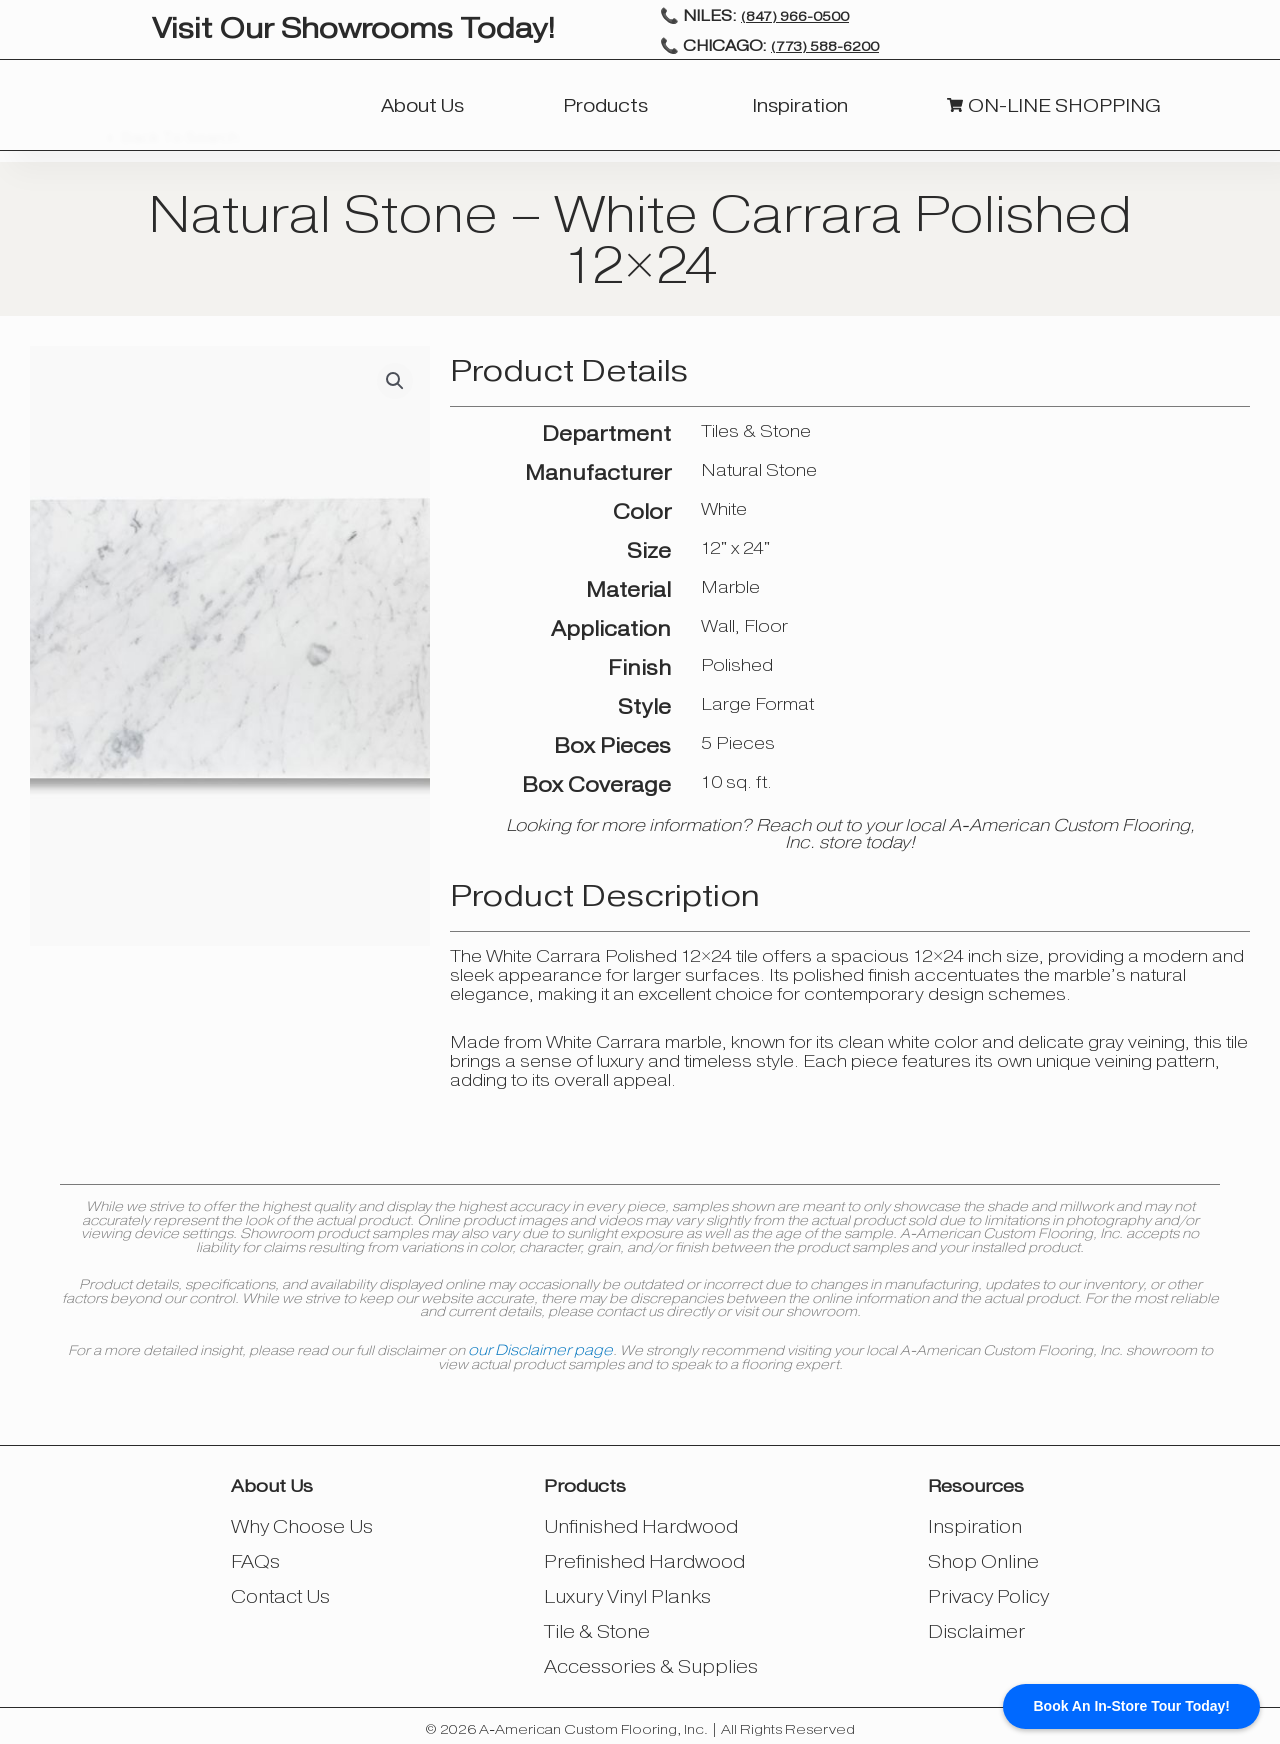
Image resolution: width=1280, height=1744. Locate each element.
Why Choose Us (304, 1525)
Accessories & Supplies (650, 1660)
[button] (395, 381)
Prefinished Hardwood (644, 1559)
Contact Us (284, 1592)
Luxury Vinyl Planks (627, 1592)
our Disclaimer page (540, 1349)
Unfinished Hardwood (640, 1525)
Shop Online (978, 1559)
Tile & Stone (600, 1626)
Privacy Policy (985, 1592)
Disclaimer (970, 1626)
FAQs (260, 1559)
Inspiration (970, 1525)
